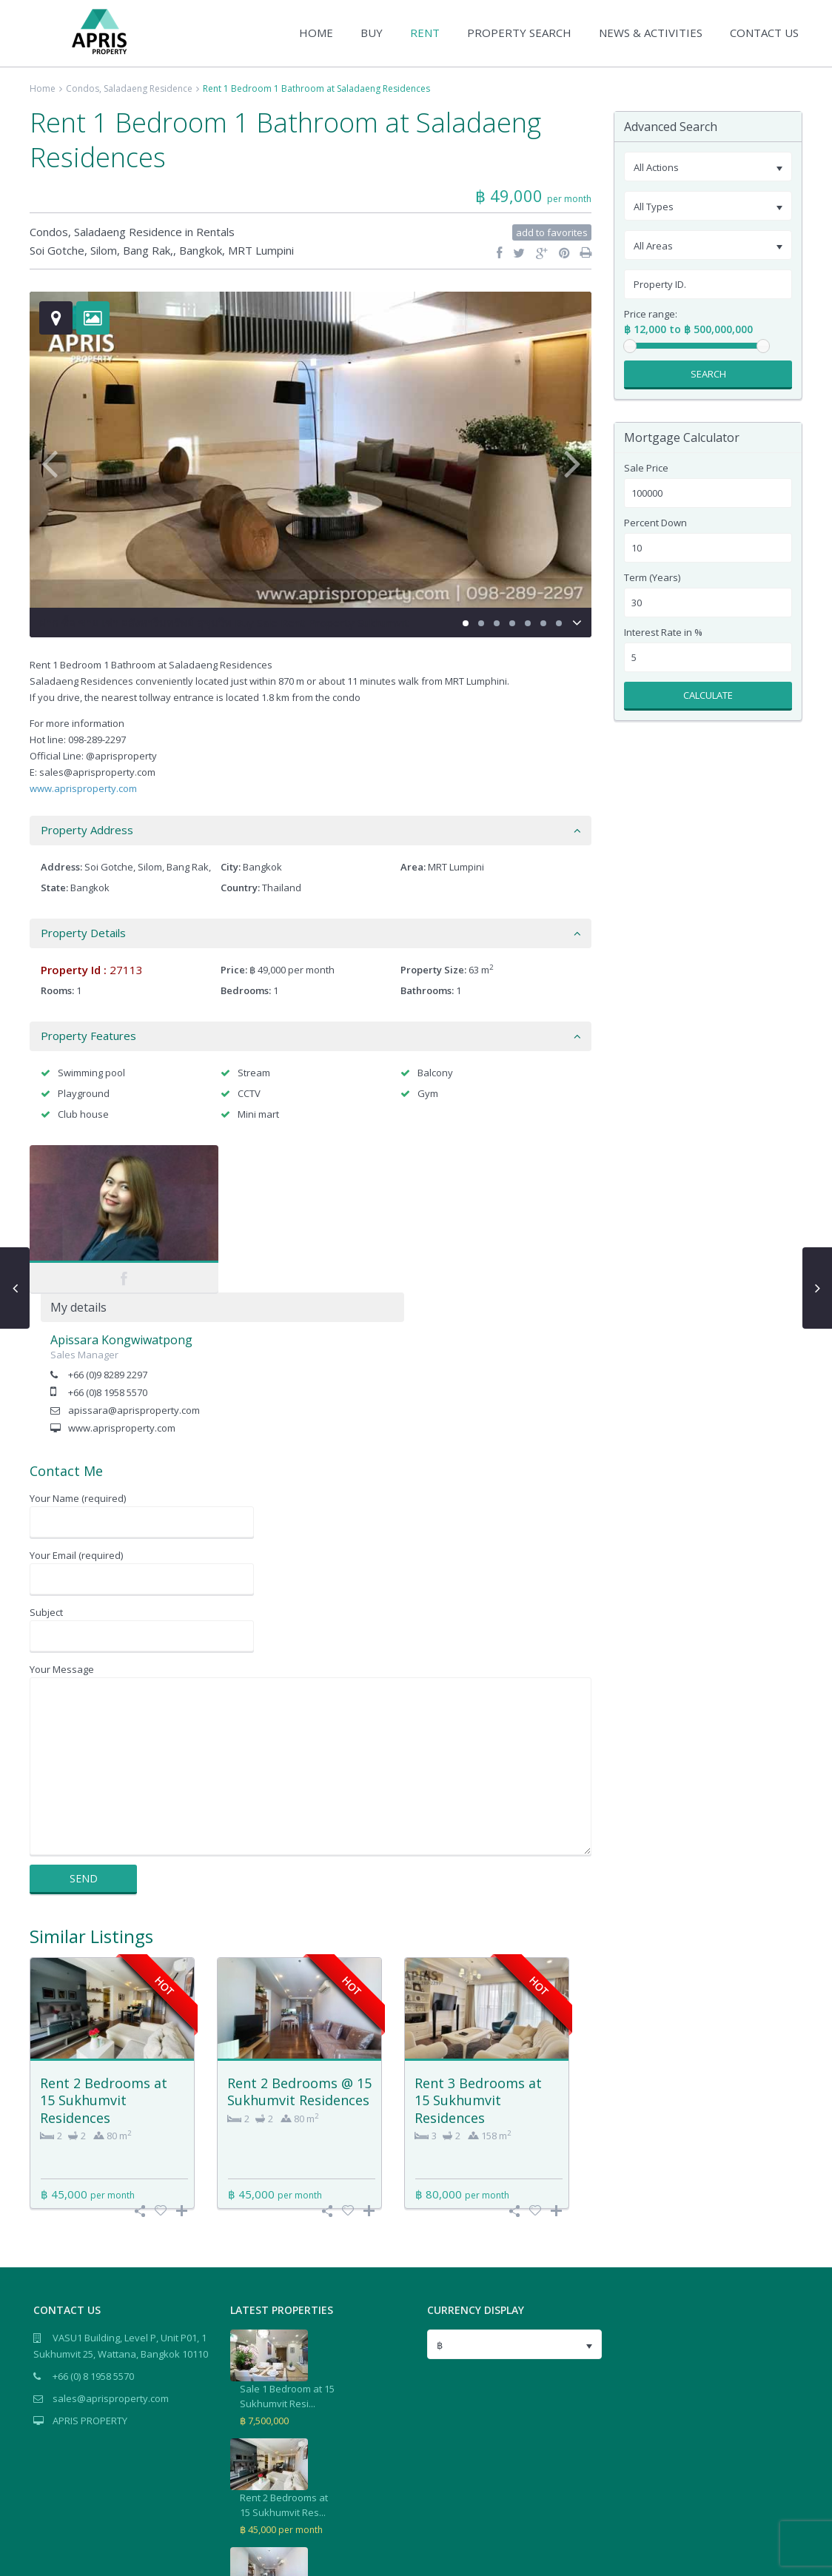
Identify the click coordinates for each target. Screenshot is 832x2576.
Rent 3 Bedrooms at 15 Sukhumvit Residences (478, 1952)
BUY (371, 32)
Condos (82, 88)
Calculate (708, 695)
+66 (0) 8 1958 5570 (93, 2228)
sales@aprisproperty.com (111, 2250)
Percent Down (655, 523)
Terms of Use (770, 2556)
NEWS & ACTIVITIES (650, 32)
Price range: (650, 314)
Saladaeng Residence (148, 88)
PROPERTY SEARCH (519, 32)
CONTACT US (764, 32)
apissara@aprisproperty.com (321, 1262)
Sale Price (646, 468)
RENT (425, 32)
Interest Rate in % (663, 632)
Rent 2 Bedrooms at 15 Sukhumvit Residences (103, 1952)
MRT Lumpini (261, 250)
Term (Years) (652, 578)
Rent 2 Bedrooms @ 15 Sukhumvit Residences (299, 1943)
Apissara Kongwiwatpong (309, 1192)
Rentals (215, 231)
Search (708, 373)
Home (43, 88)
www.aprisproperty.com (83, 788)
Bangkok (200, 250)
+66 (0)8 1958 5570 (295, 1245)
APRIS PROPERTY (90, 2272)
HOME (316, 32)
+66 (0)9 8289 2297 (295, 1227)
